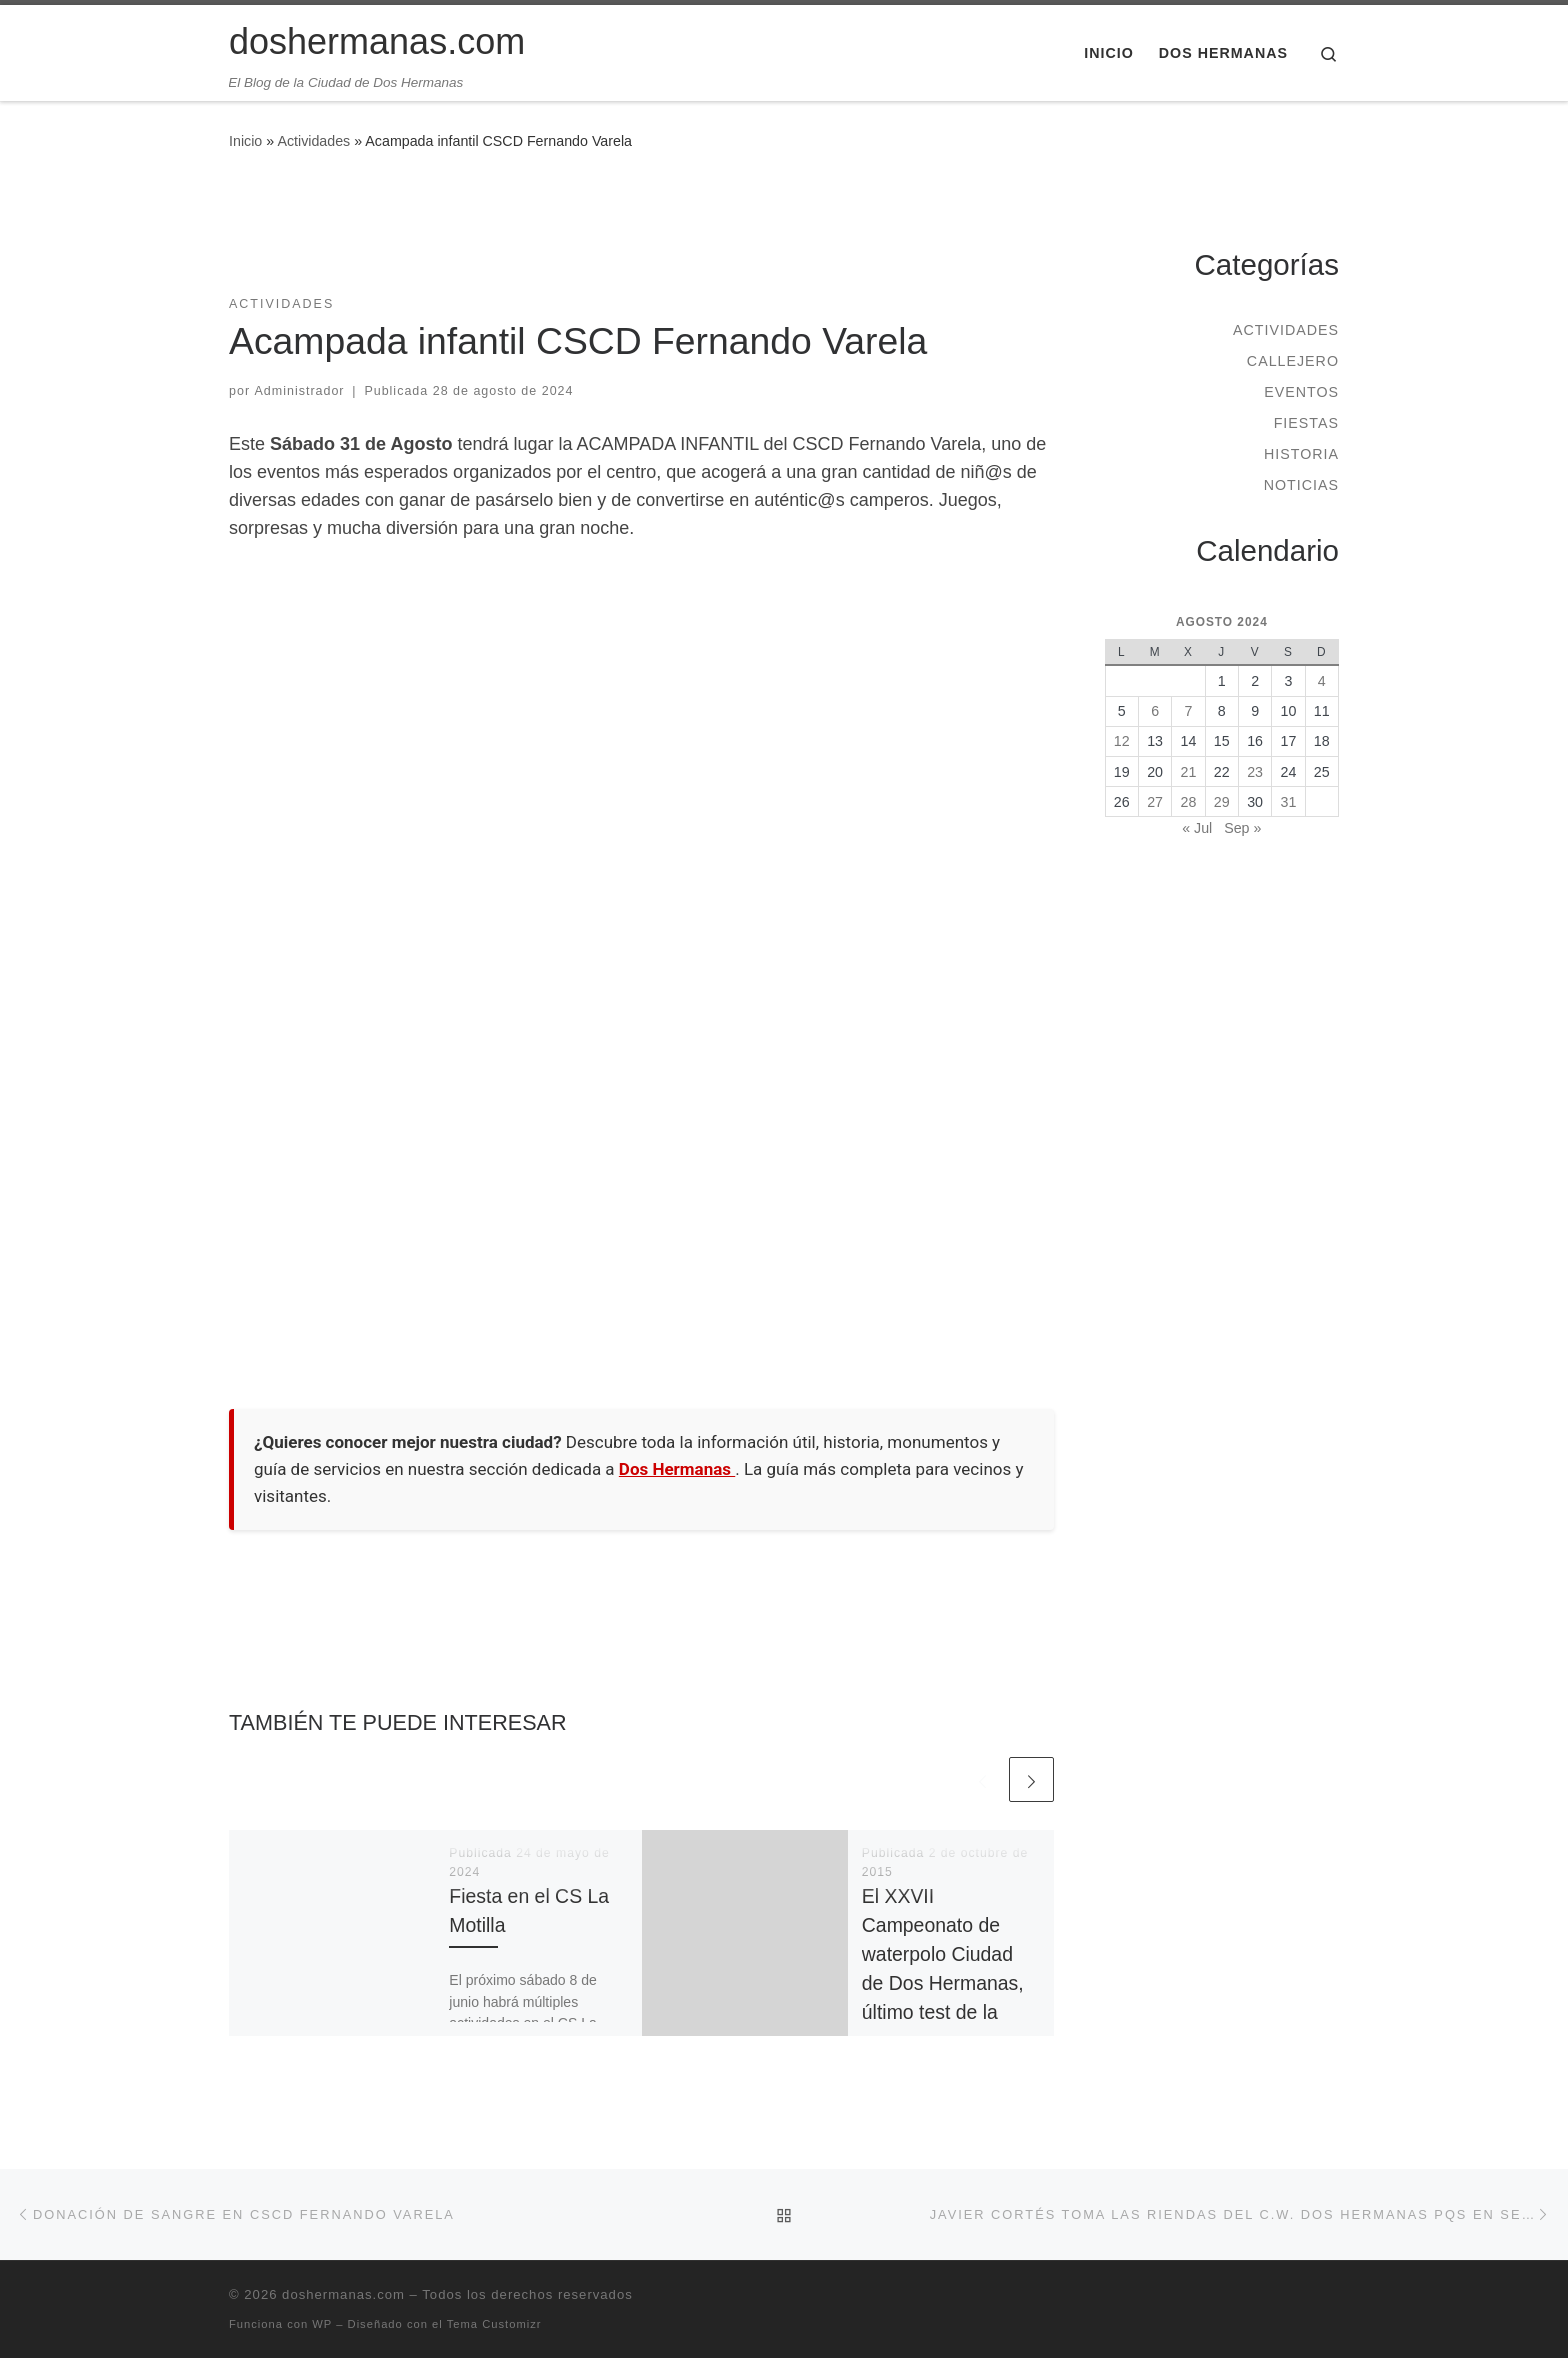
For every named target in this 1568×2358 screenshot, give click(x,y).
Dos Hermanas (677, 1469)
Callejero (1293, 361)
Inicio (245, 141)
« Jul (1197, 828)
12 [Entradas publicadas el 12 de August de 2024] (1122, 741)
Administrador (300, 391)
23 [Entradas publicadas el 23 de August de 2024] (1255, 772)
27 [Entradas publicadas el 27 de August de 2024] (1155, 802)
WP (322, 2324)
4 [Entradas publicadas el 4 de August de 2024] (1322, 681)
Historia (1301, 454)
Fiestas (1306, 423)
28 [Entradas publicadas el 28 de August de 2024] (1189, 802)
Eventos (1301, 392)
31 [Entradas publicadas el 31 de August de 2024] (1289, 802)
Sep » (1242, 828)
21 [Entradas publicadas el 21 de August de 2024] (1189, 772)
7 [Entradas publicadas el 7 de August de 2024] (1188, 711)
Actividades (313, 141)
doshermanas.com (343, 2294)
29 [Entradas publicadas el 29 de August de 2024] (1222, 802)
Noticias (1301, 485)
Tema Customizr (494, 2324)
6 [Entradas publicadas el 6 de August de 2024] (1155, 711)
